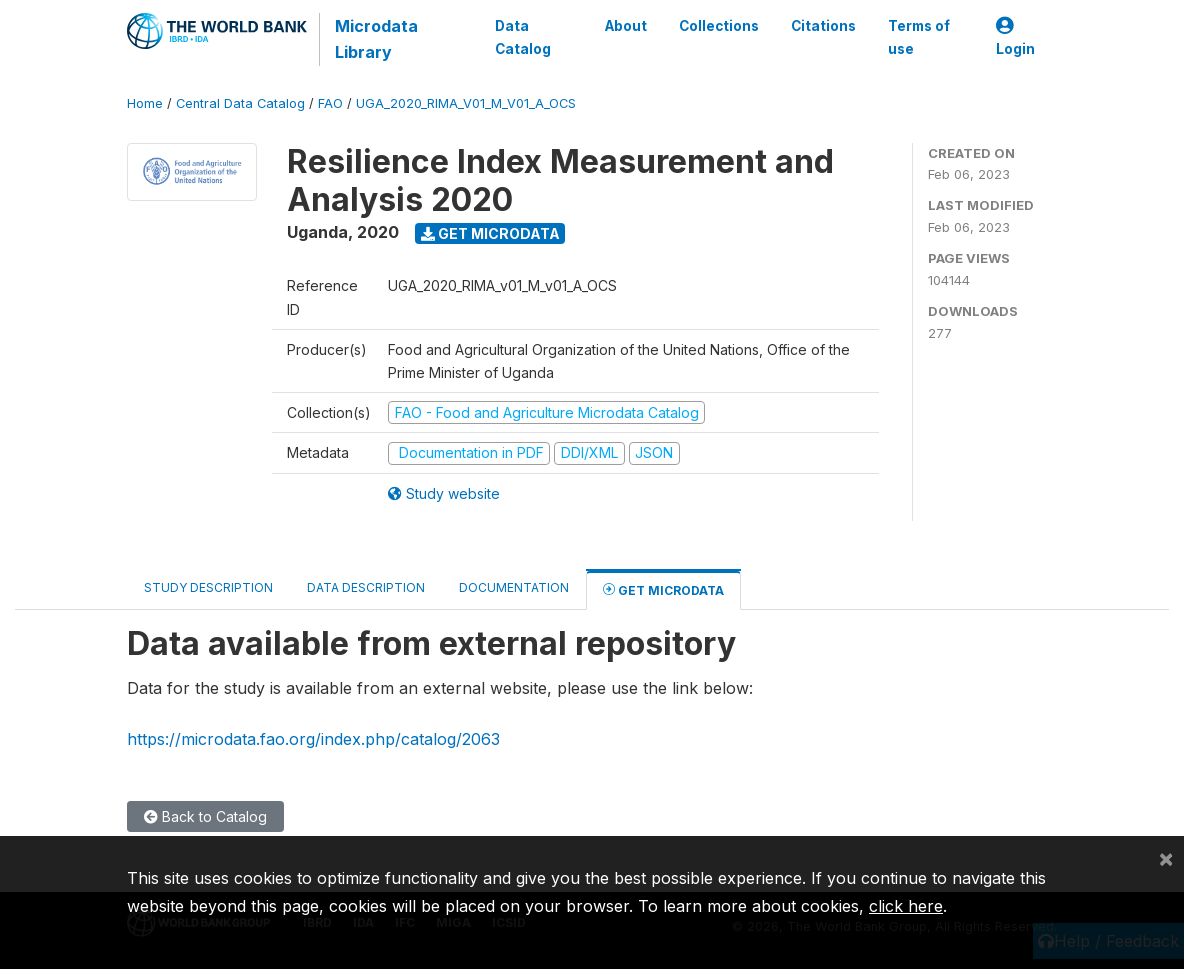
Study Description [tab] (208, 587)
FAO (330, 103)
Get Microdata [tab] (663, 589)
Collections (719, 26)
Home (145, 103)
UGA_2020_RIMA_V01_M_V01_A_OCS (466, 103)
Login (1015, 37)
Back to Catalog (205, 816)
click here (906, 906)
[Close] (1166, 858)
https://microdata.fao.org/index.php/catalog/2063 (313, 739)
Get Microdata (490, 233)
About (626, 26)
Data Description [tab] (366, 587)
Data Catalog (523, 37)
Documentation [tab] (514, 587)
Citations (823, 26)
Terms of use (919, 37)
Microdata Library (376, 39)
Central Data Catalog (240, 103)
